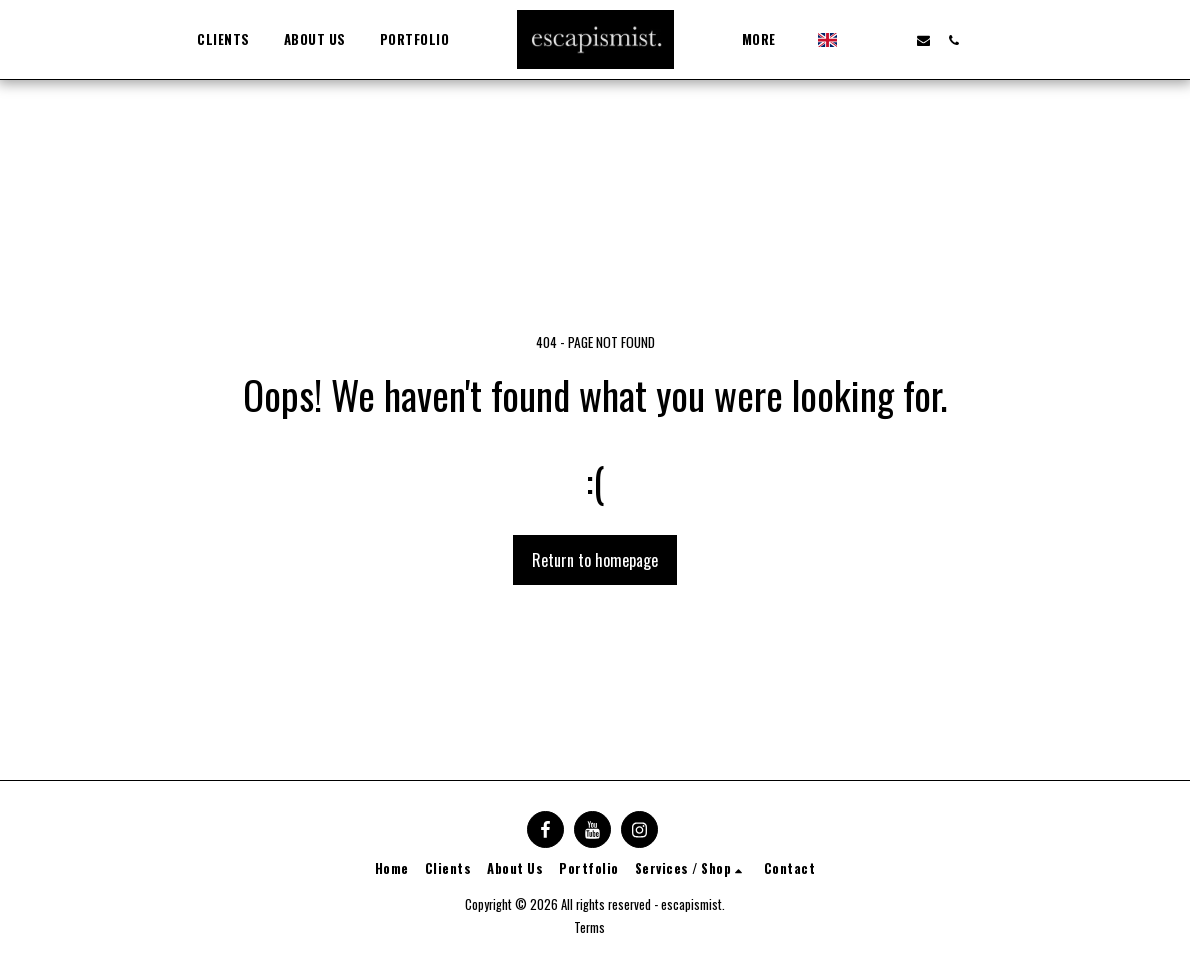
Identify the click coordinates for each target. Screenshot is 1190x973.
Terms (589, 927)
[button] (852, 40)
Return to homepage (595, 560)
